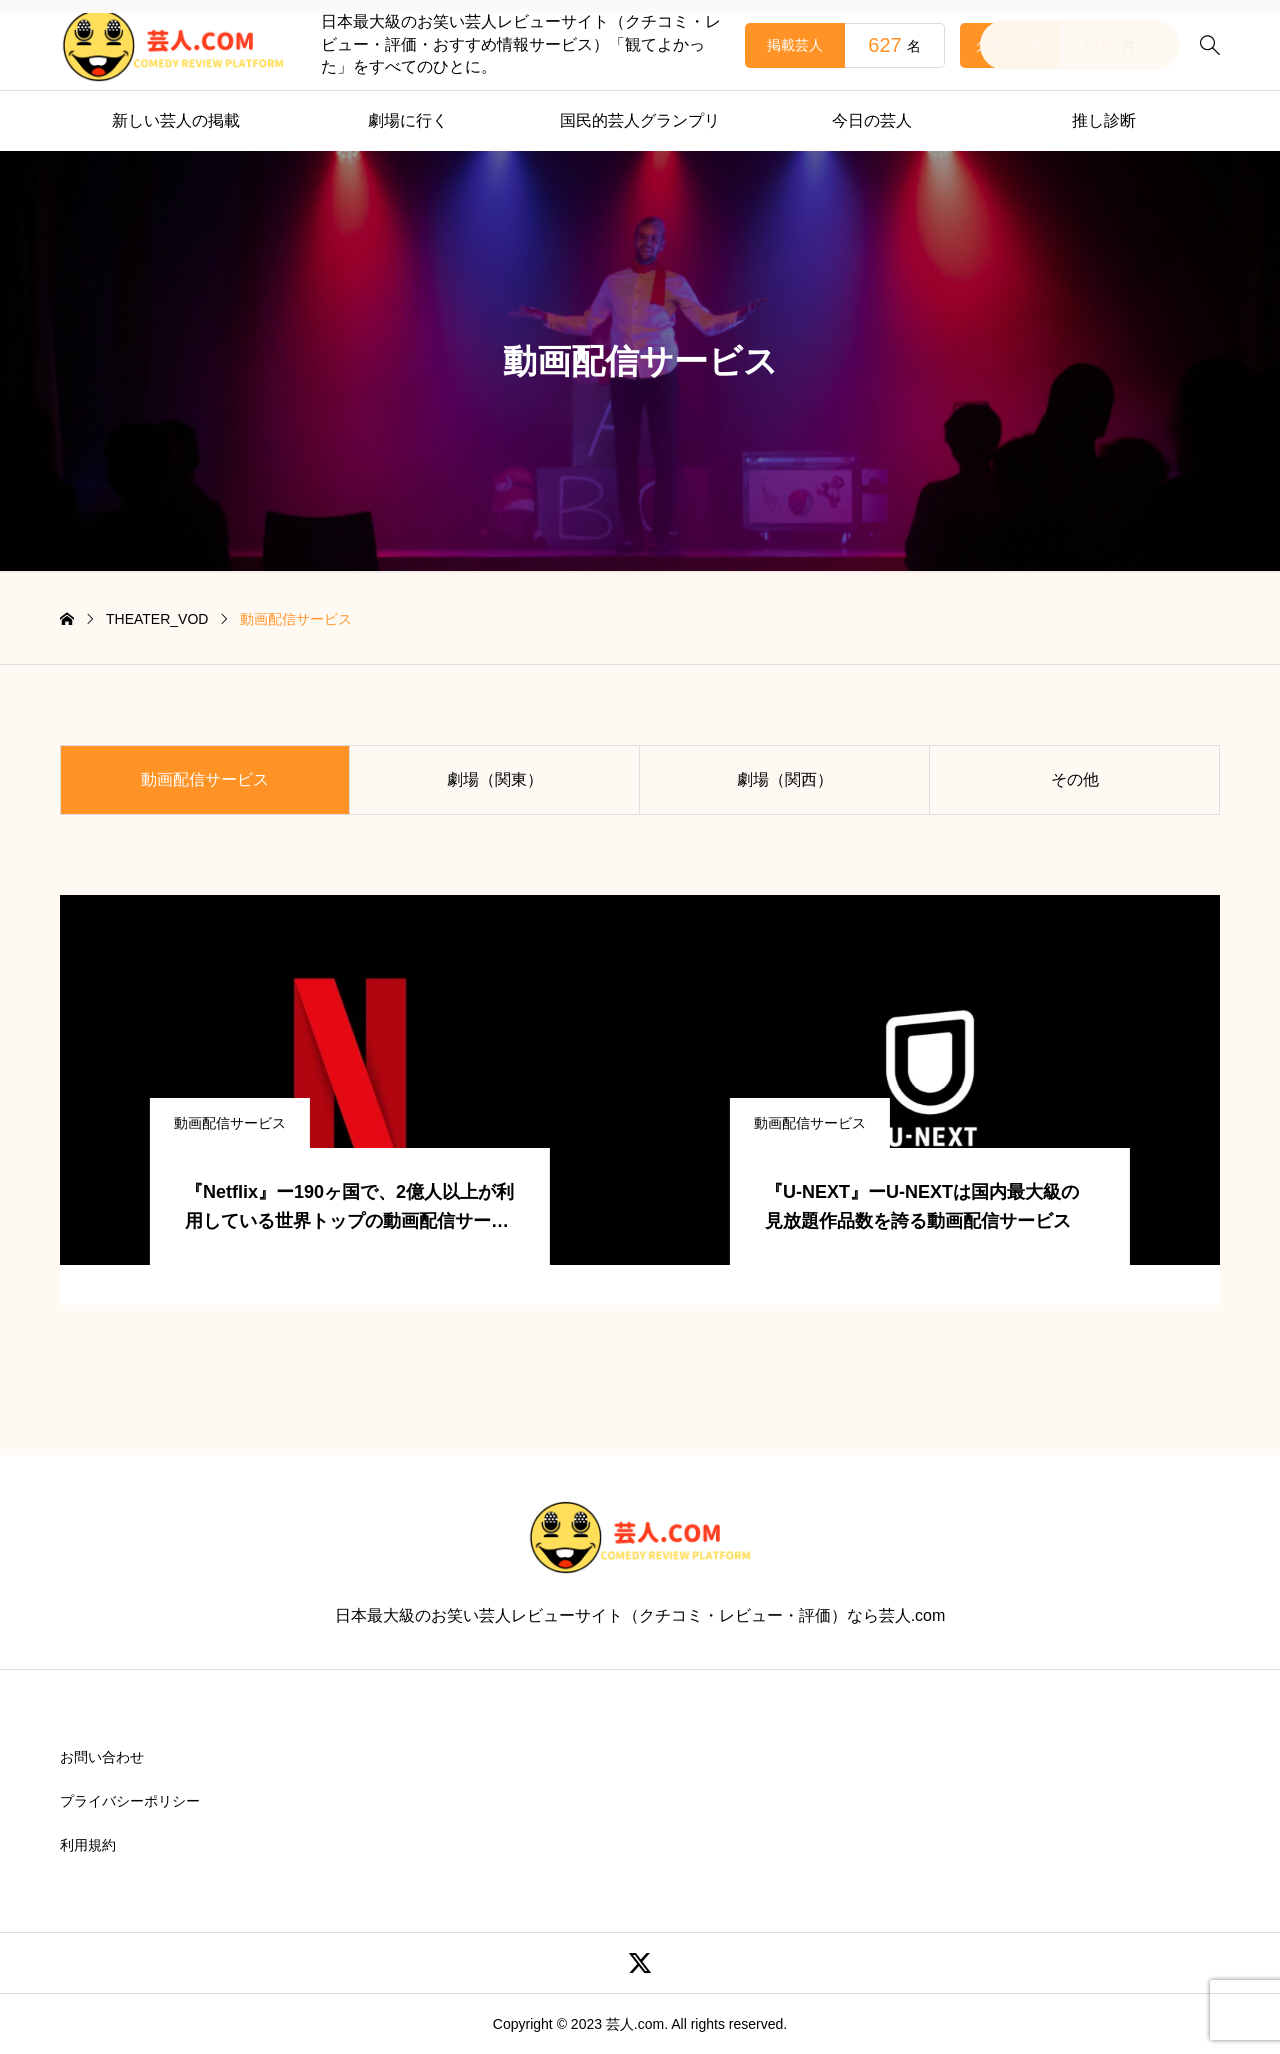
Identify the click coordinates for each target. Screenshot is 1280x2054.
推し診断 (1104, 120)
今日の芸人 (872, 120)
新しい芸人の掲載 (176, 120)
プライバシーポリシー (130, 1801)
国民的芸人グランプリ (640, 120)
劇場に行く (408, 120)
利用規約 (88, 1845)
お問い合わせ (102, 1757)
